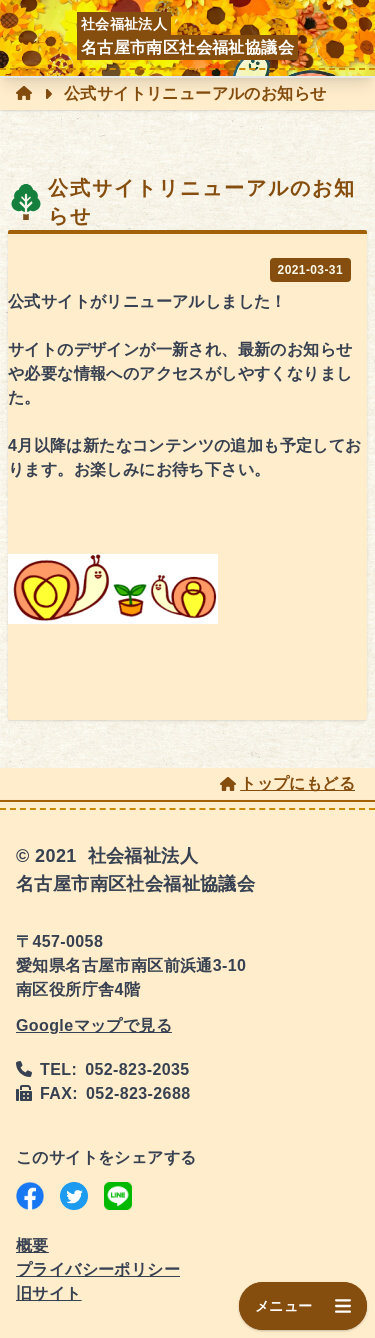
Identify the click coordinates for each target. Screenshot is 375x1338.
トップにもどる (287, 783)
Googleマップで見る (94, 1025)
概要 (32, 1245)
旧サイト (49, 1293)
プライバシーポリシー (98, 1269)
